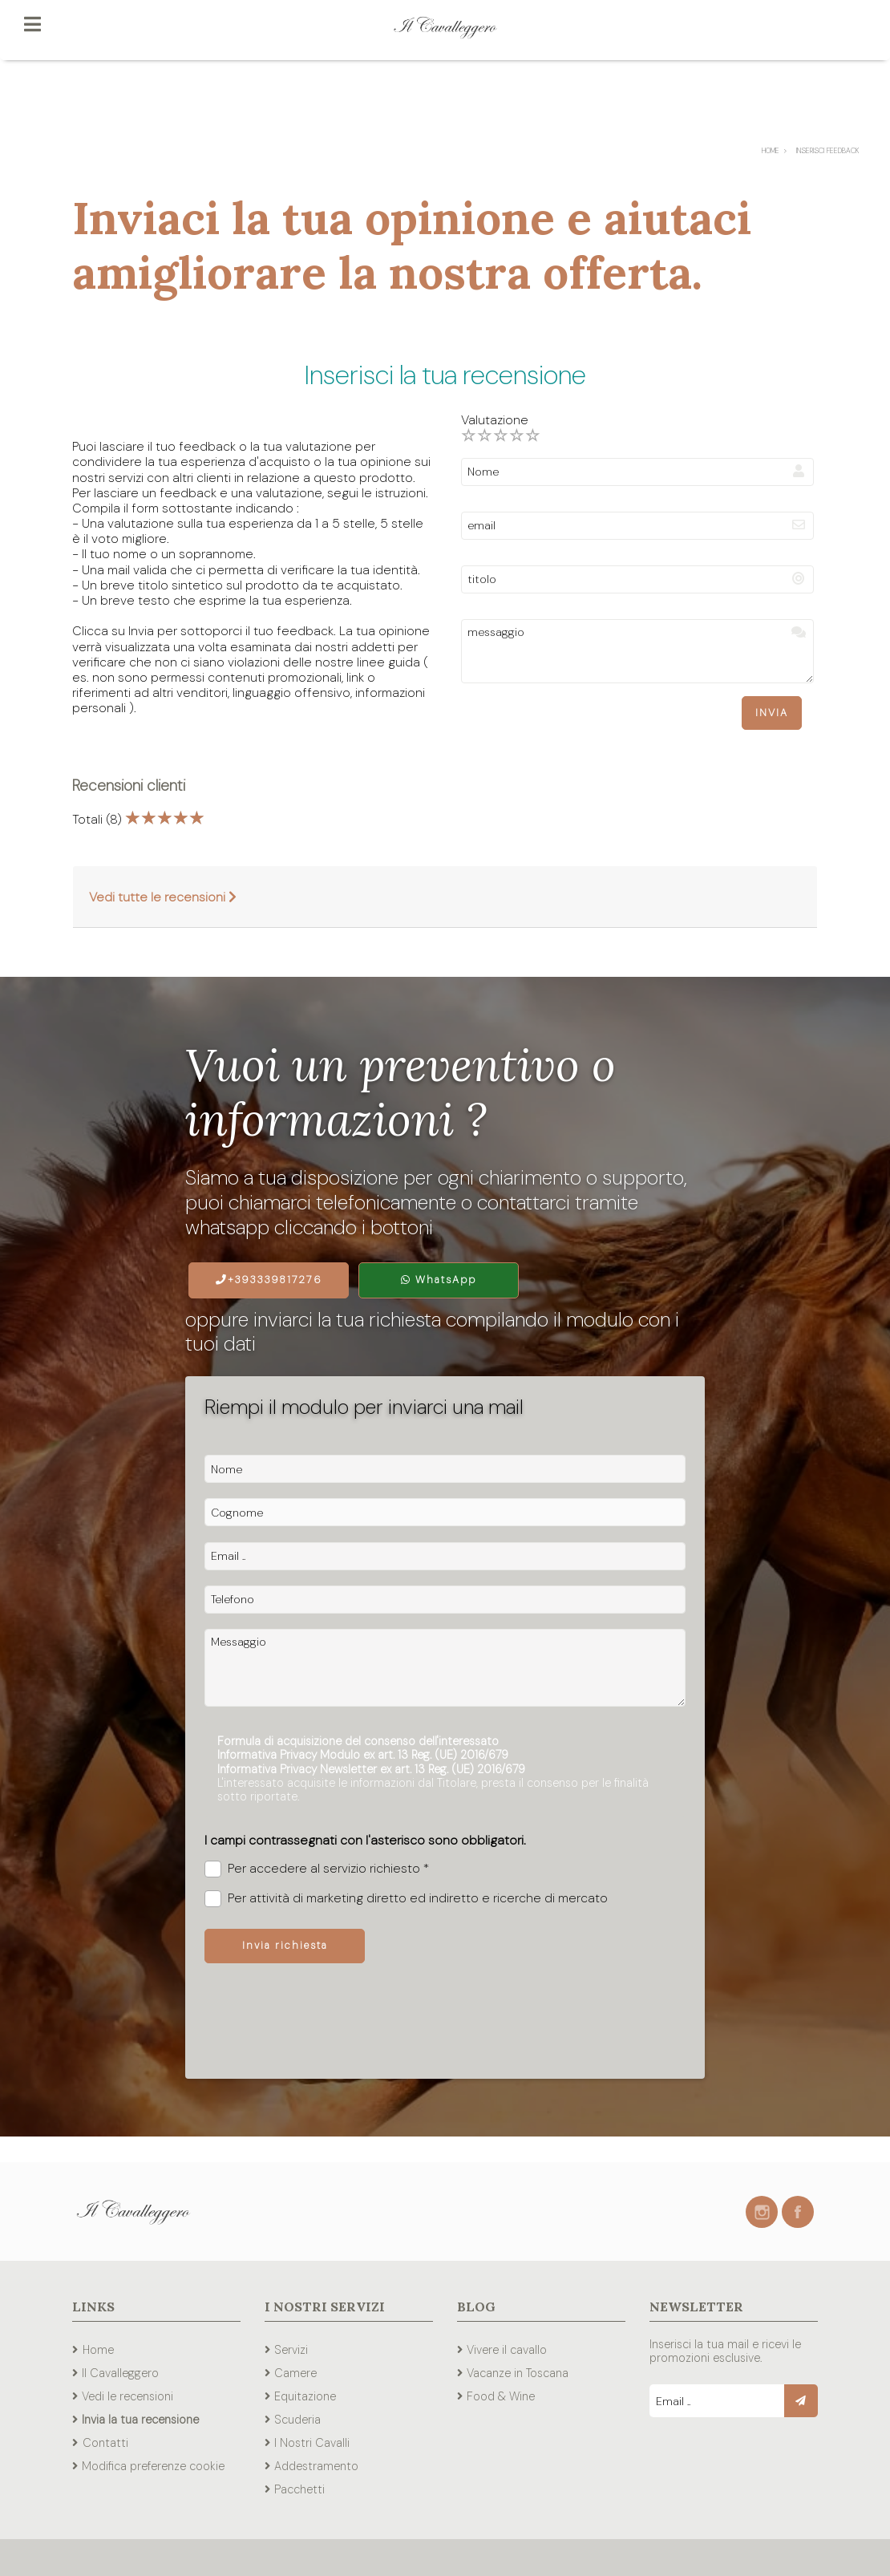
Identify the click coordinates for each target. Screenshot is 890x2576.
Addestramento (316, 2466)
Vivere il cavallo (507, 2350)
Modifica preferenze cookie (153, 2466)
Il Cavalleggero (120, 2373)
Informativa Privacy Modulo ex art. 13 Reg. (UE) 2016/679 (362, 1755)
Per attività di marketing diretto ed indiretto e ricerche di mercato (406, 1898)
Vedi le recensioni (127, 2396)
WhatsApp (438, 1279)
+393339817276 (269, 1279)
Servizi (291, 2350)
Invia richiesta (285, 1945)
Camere (295, 2373)
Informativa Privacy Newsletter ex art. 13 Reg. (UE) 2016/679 (371, 1769)
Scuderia (297, 2419)
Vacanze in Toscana (517, 2373)
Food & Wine (501, 2396)
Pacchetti (299, 2489)
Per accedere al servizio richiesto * (316, 1869)
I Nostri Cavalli (312, 2443)
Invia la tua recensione (140, 2419)
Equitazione (305, 2396)
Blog (476, 2307)
